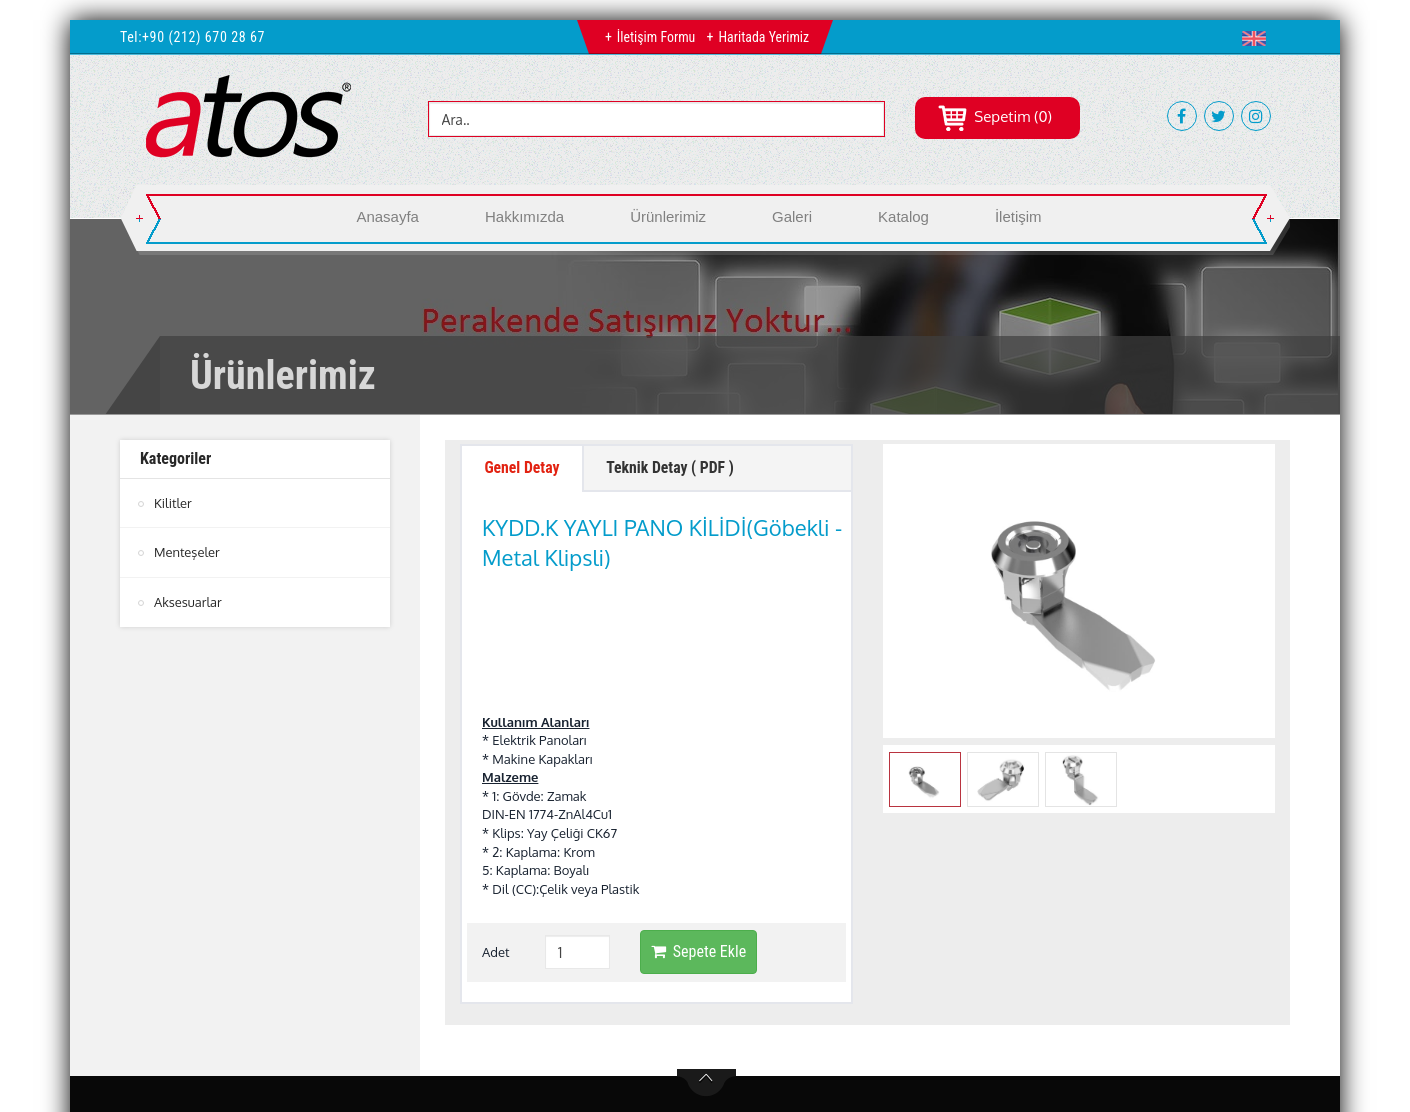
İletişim (1018, 216)
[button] (1258, 38)
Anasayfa (387, 216)
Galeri (792, 216)
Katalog (903, 216)
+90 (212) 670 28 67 (203, 37)
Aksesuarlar (188, 601)
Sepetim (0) (994, 116)
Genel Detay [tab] (523, 468)
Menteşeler (187, 552)
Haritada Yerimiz (763, 37)
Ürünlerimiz (668, 216)
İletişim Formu (655, 37)
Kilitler (173, 503)
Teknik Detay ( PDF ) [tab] (674, 468)
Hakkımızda (524, 216)
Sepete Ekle (698, 827)
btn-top (706, 958)
